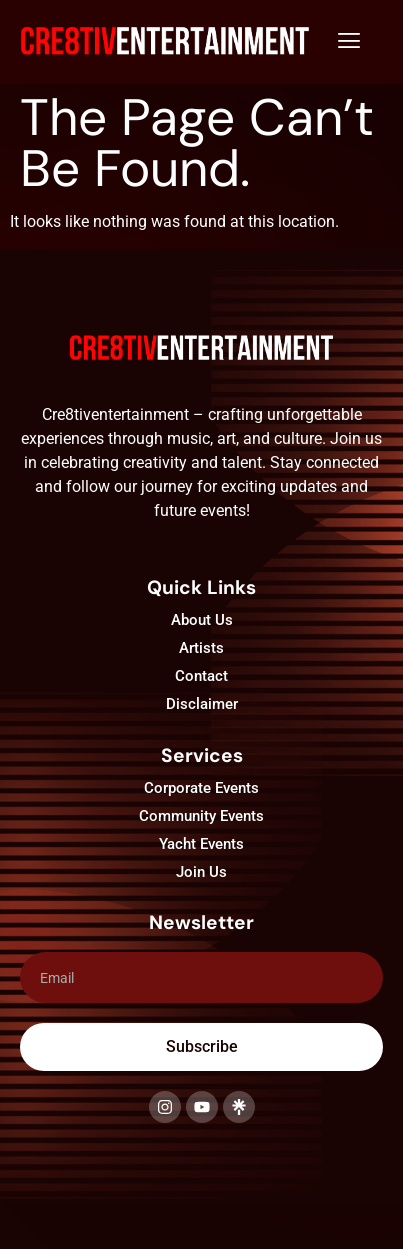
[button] (348, 42)
